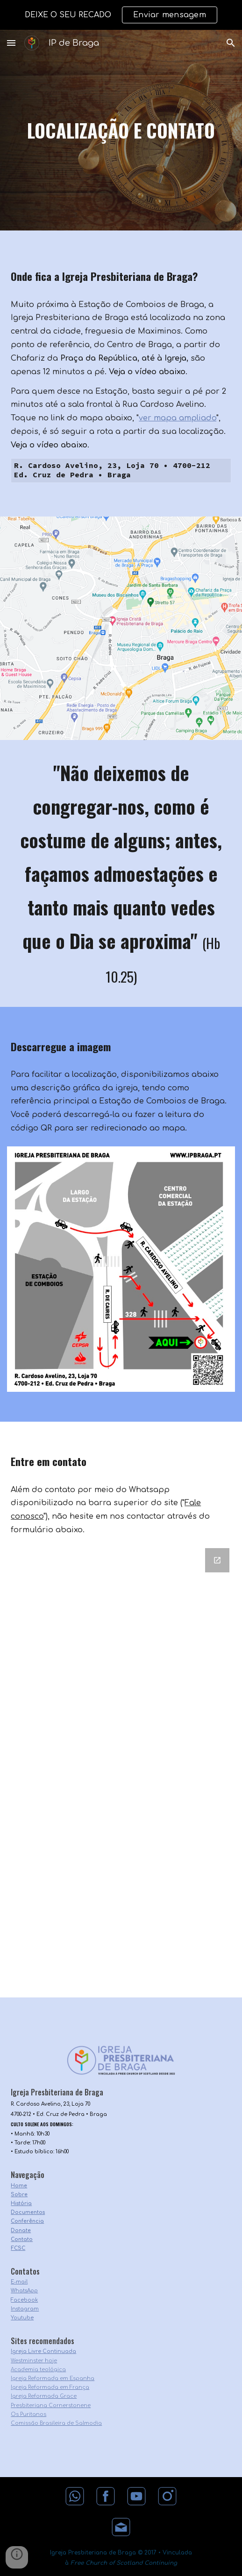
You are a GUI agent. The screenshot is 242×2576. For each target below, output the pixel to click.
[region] (121, 15)
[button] (11, 43)
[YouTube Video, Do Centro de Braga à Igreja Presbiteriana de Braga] (121, 572)
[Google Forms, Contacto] (121, 1771)
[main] (121, 130)
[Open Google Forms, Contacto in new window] (217, 1560)
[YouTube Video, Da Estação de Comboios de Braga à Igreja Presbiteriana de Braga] (121, 684)
